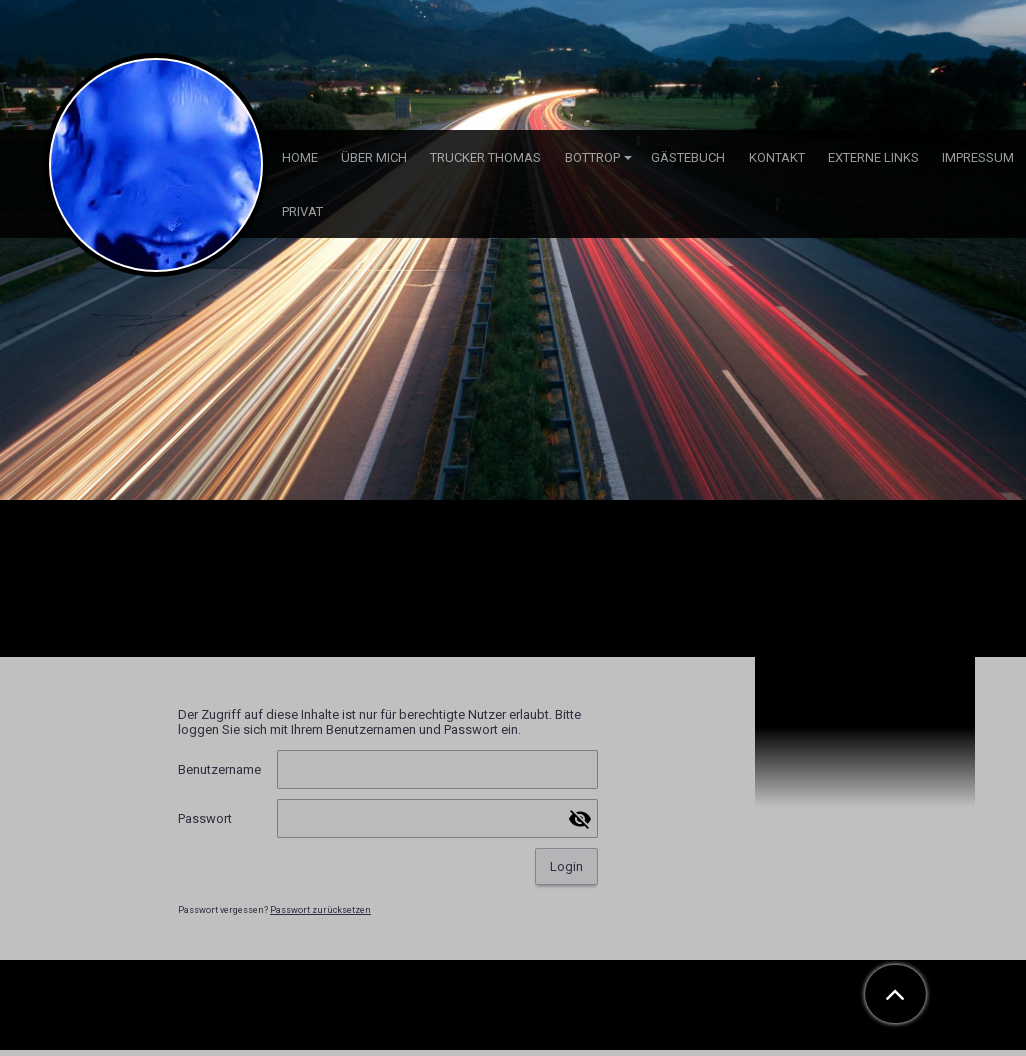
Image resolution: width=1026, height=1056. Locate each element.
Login (566, 866)
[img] (513, 250)
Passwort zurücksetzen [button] (320, 910)
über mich (374, 157)
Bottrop (592, 157)
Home (300, 157)
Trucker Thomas (485, 157)
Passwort (205, 818)
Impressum (978, 157)
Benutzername (219, 769)
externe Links (873, 157)
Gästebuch (688, 157)
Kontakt (777, 157)
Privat (302, 211)
